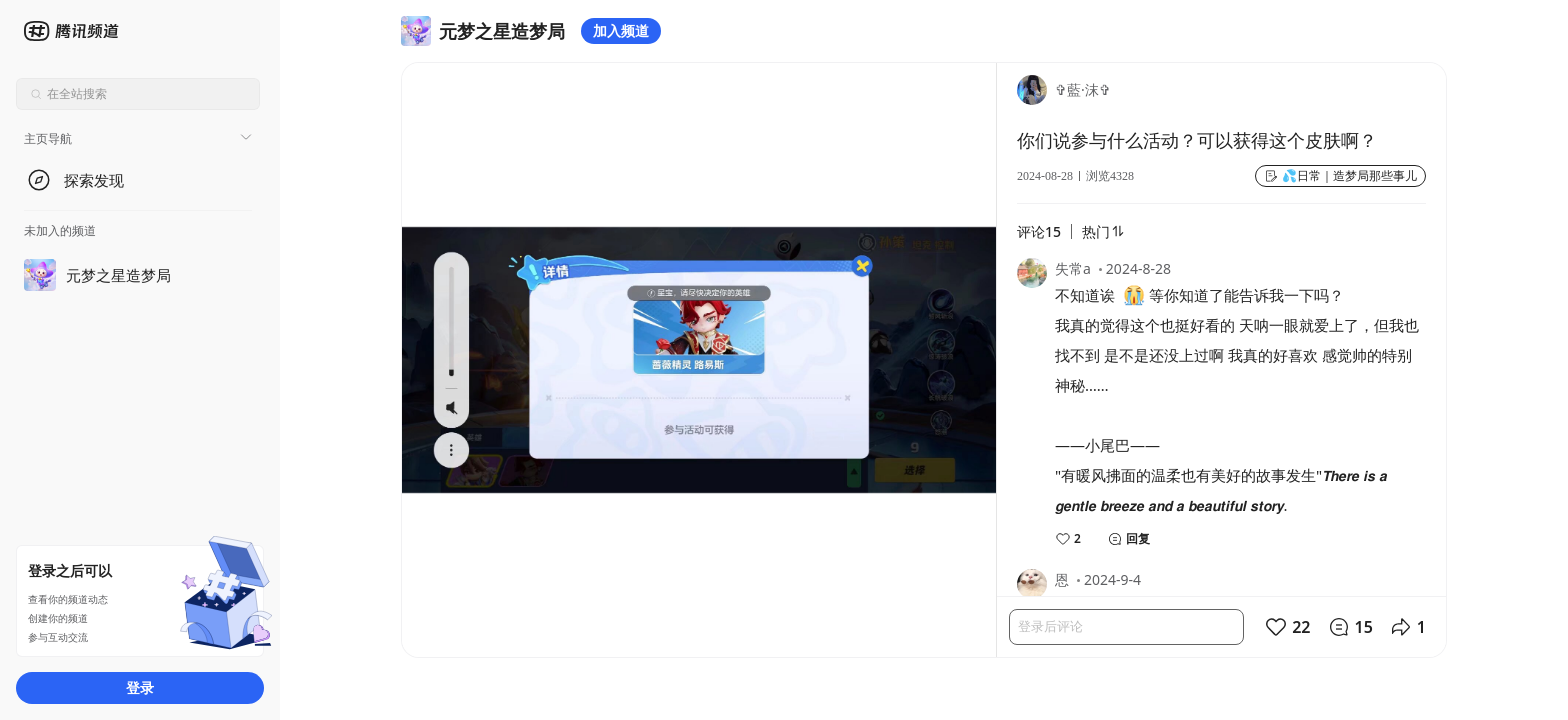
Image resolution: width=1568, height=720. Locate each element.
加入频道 (621, 30)
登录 (140, 687)
